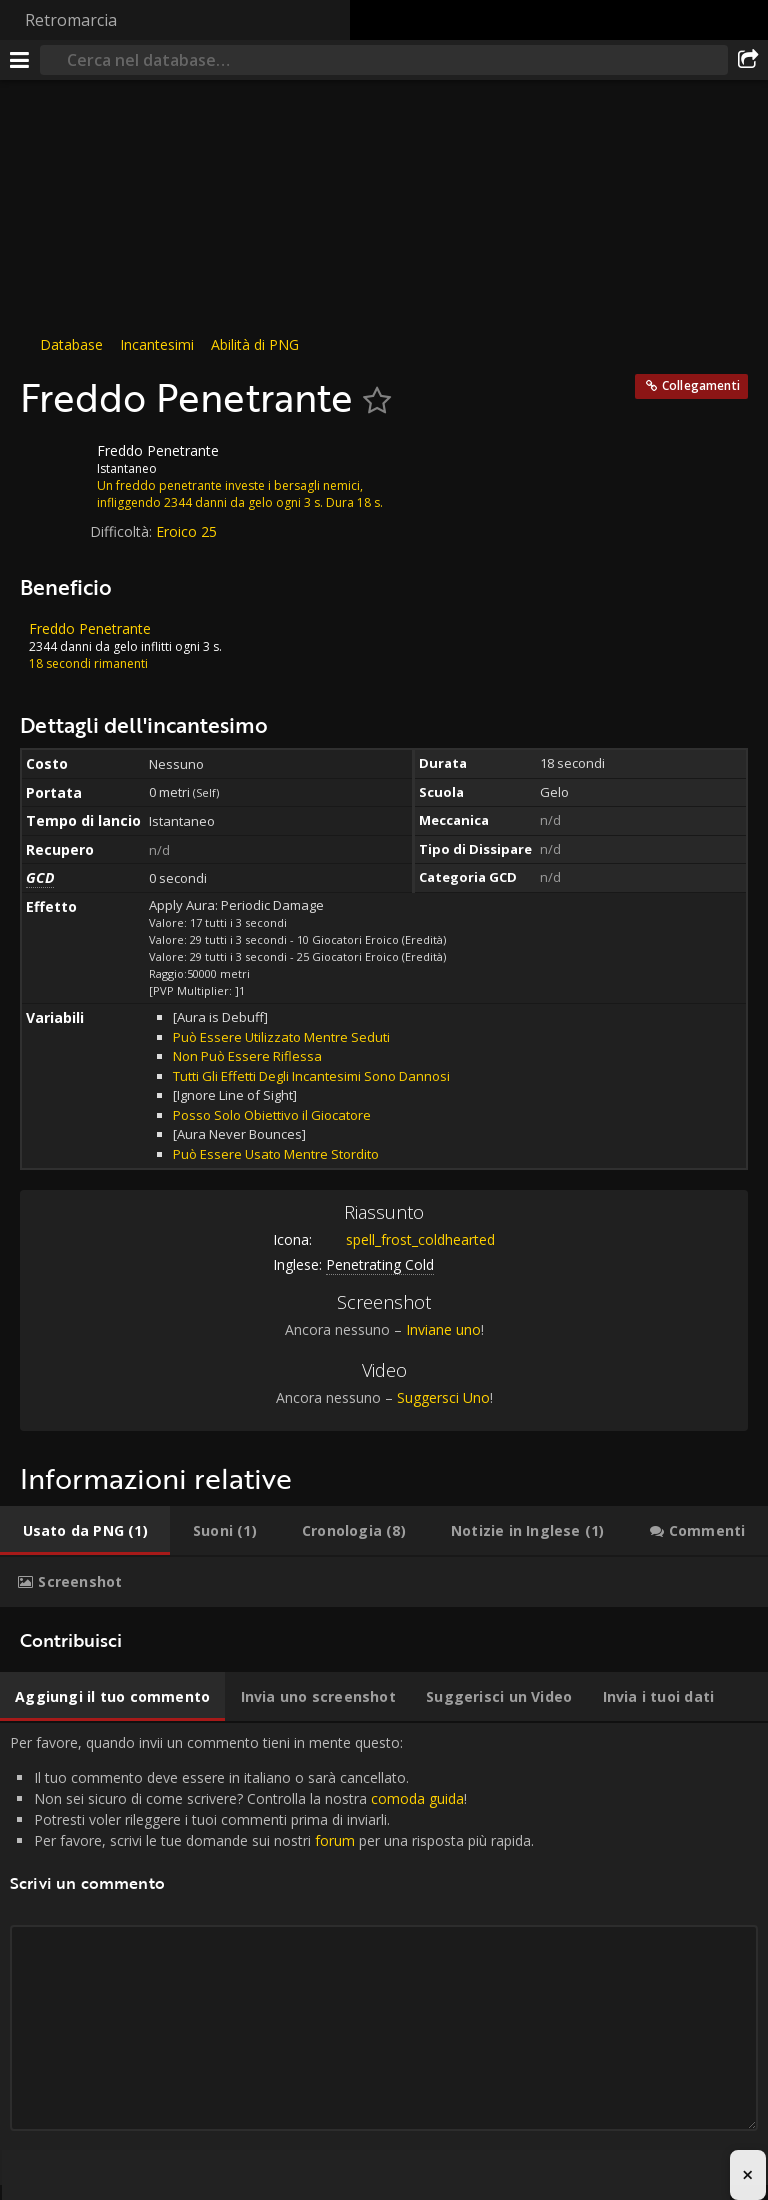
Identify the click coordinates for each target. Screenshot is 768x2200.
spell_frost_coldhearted (405, 1239)
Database (71, 344)
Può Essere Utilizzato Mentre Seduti (281, 1037)
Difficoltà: (123, 531)
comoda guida (417, 1798)
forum (335, 1840)
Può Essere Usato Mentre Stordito (276, 1154)
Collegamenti (701, 385)
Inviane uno (443, 1329)
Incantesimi (157, 344)
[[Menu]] (20, 60)
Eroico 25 (186, 531)
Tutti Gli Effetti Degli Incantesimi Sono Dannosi (311, 1076)
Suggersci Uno (443, 1397)
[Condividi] (748, 60)
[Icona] (54, 466)
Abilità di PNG (255, 344)
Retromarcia (71, 20)
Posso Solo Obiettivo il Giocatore (272, 1115)
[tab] (85, 1531)
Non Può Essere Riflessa (247, 1056)
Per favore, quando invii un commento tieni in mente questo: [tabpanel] (384, 1954)
